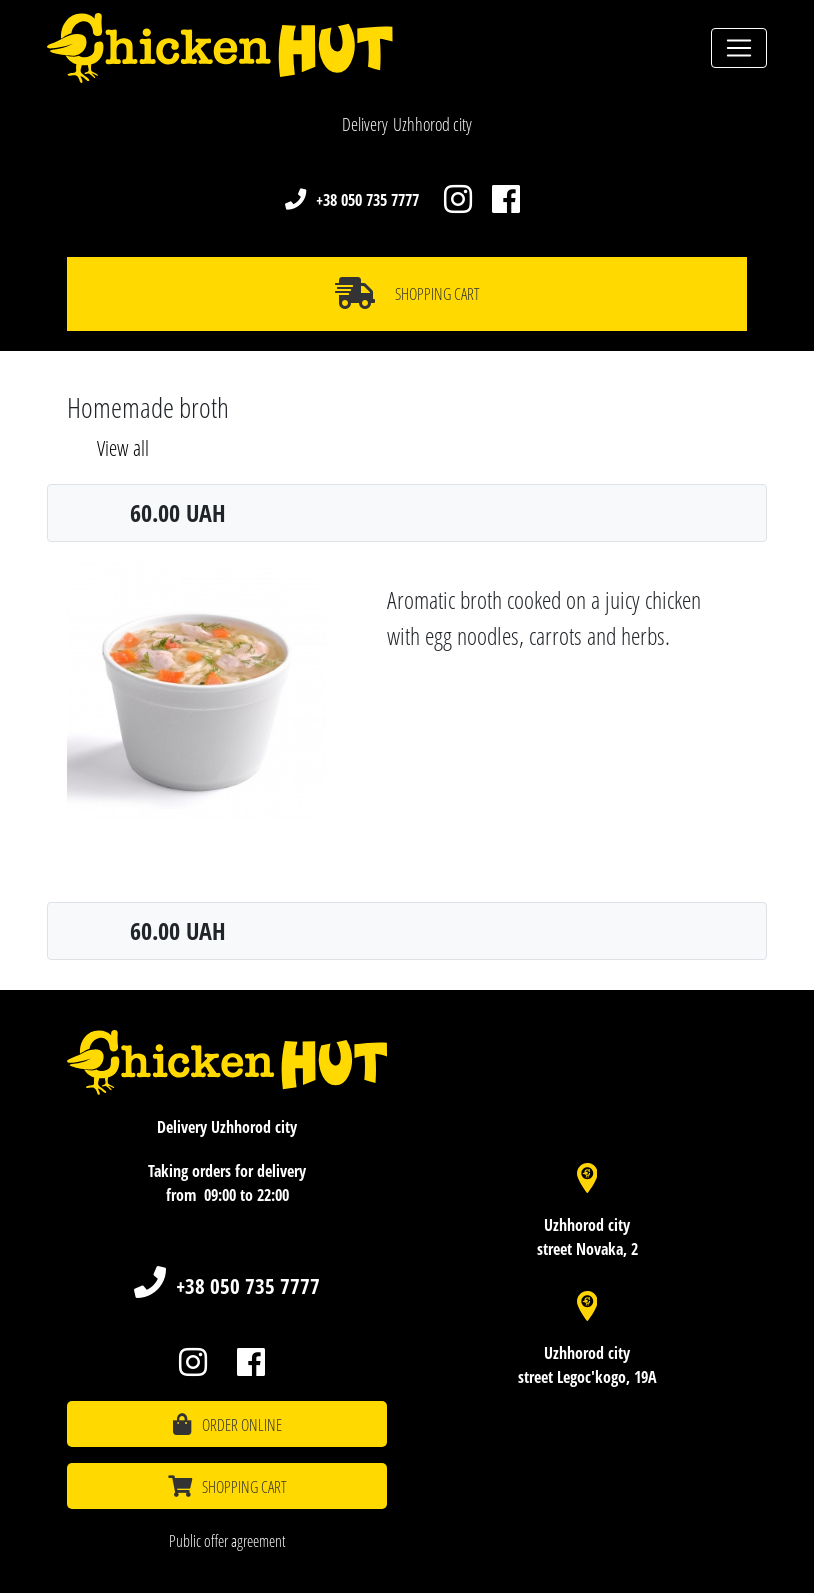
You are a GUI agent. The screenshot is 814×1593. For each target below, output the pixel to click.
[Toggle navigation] (739, 48)
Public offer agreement (227, 1541)
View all (123, 448)
